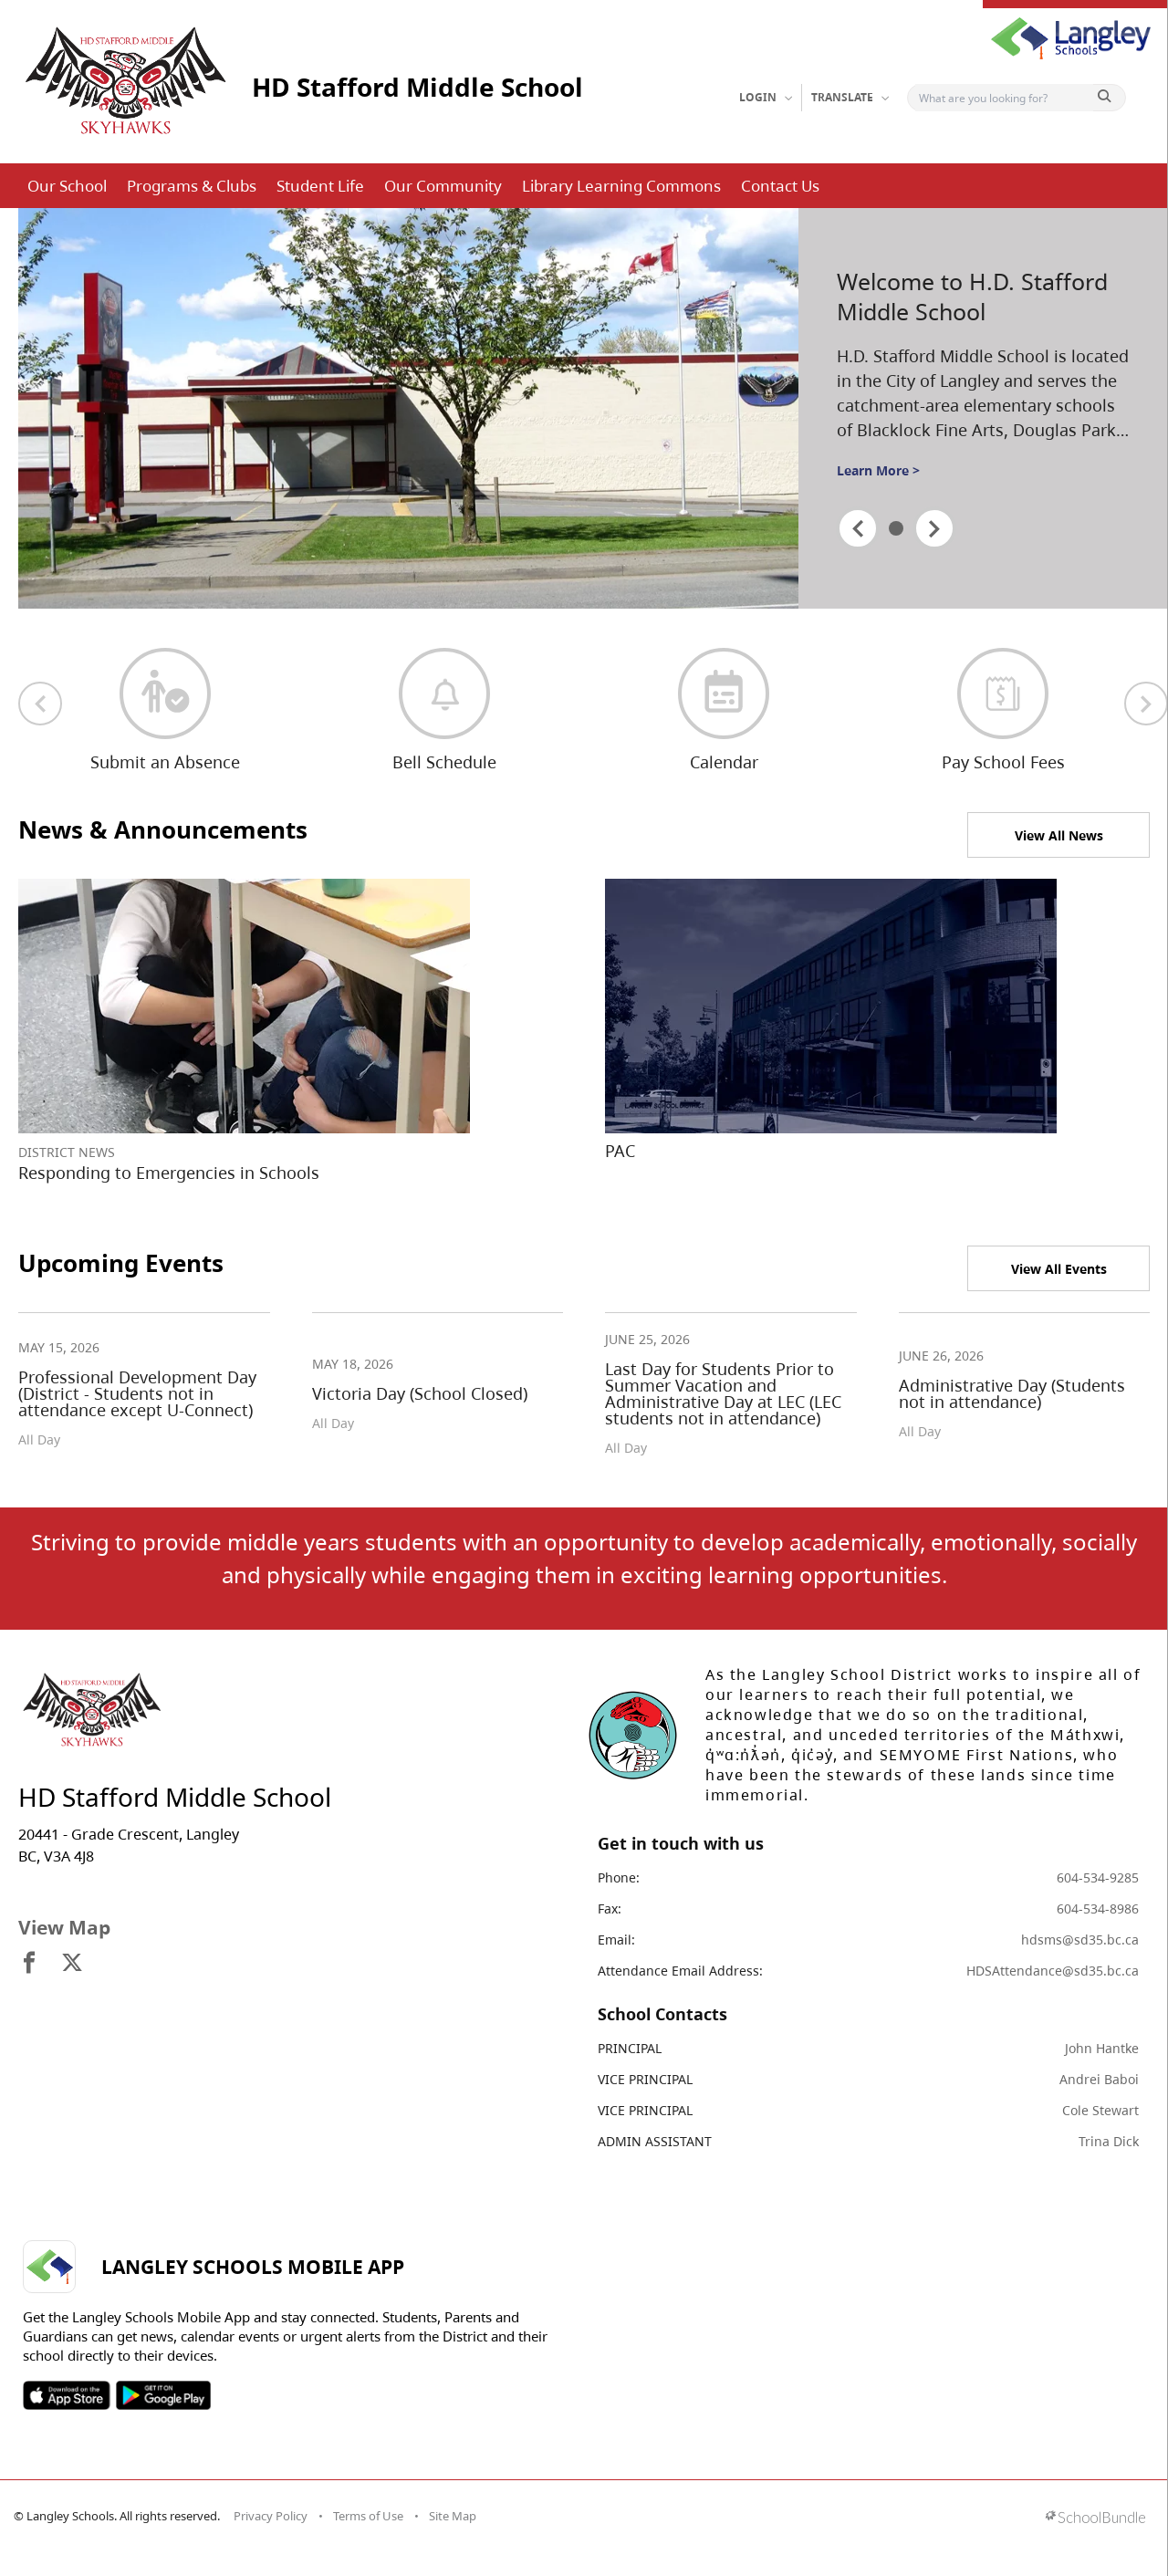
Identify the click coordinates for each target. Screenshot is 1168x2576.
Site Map (452, 2516)
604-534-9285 (1098, 1877)
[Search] (1004, 97)
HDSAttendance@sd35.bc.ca (1052, 1970)
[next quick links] (1146, 703)
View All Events (1059, 1269)
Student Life (320, 185)
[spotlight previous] (858, 528)
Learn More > (878, 470)
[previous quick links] (40, 703)
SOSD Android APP (163, 2395)
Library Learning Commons (621, 185)
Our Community (443, 185)
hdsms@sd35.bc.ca (1080, 1939)
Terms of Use (368, 2516)
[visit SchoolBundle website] (1095, 2519)
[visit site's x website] (72, 1963)
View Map (64, 1927)
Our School (67, 185)
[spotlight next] (934, 528)
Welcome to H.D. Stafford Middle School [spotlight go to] (972, 296)
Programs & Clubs (191, 185)
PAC (620, 1151)
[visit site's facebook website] (29, 1963)
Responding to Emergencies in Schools (168, 1173)
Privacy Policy (271, 2516)
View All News (1059, 835)
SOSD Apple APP (66, 2395)
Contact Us (780, 185)
